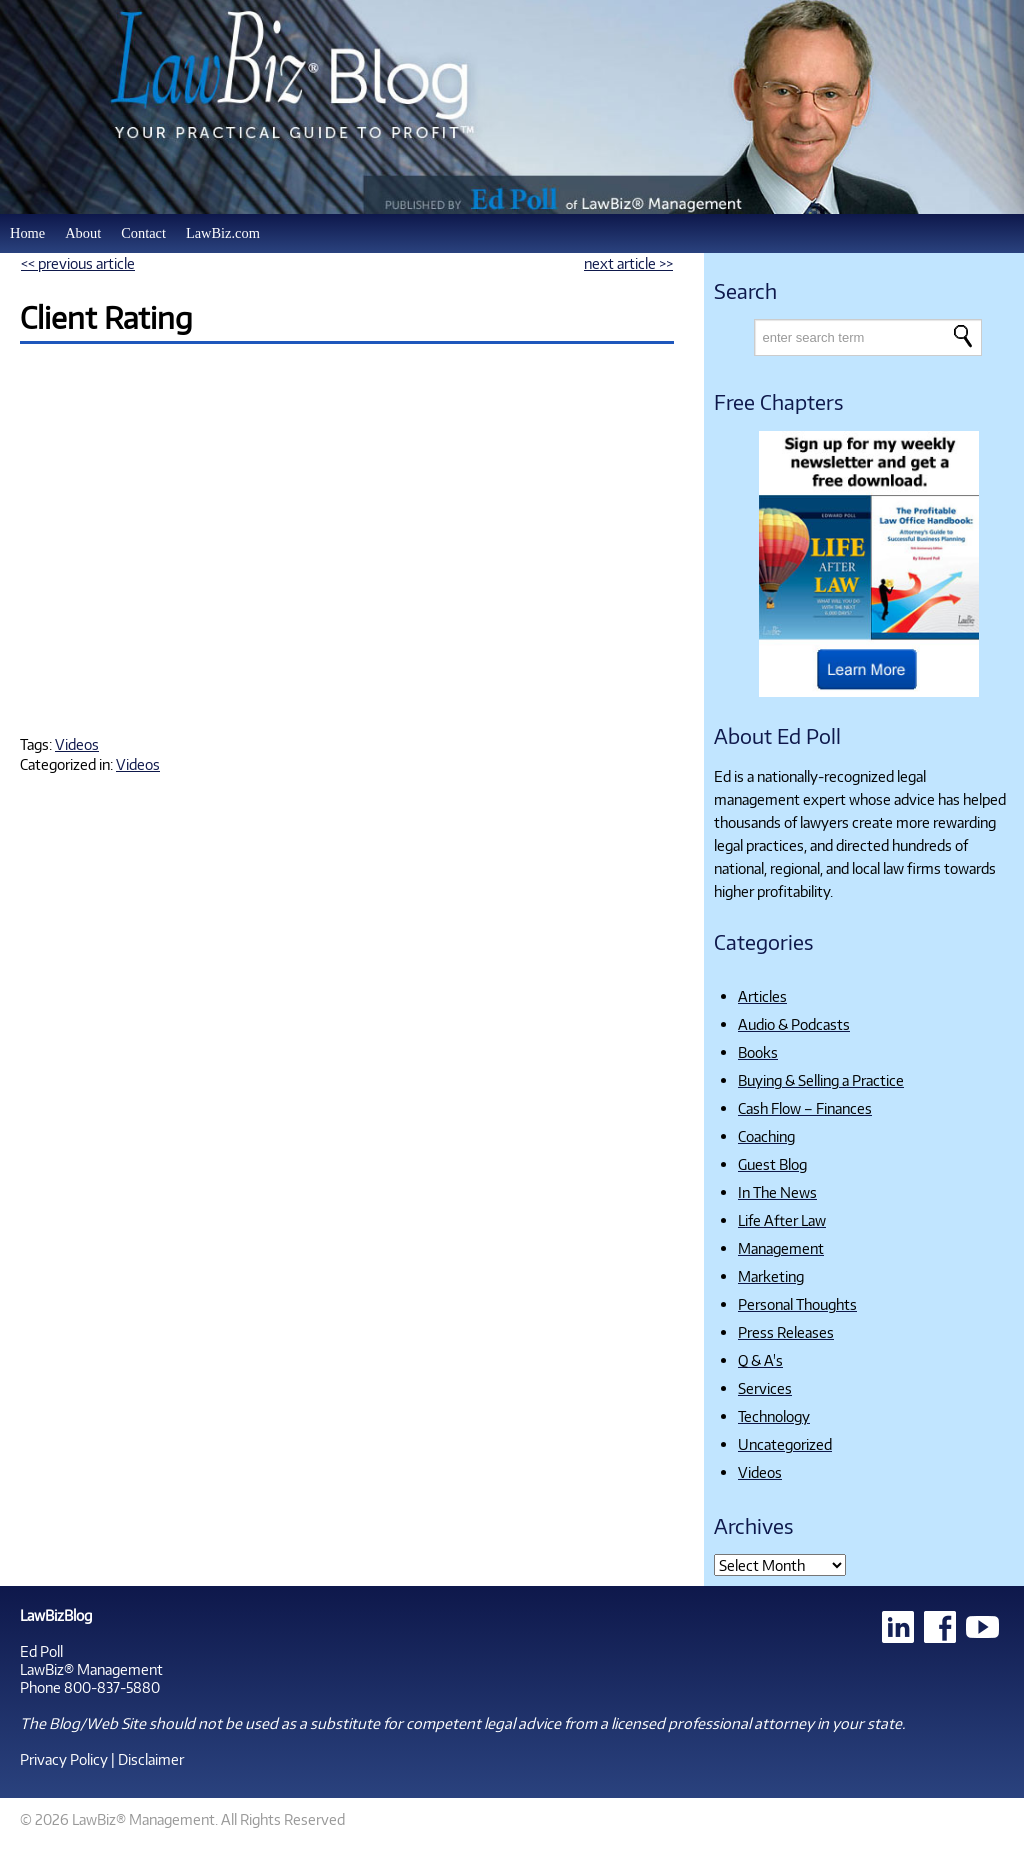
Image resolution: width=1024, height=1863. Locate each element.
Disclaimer (151, 1759)
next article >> (628, 263)
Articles (762, 996)
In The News (777, 1192)
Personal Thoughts (797, 1304)
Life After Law (782, 1220)
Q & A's (760, 1360)
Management (781, 1248)
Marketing (771, 1276)
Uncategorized (785, 1444)
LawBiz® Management (91, 1669)
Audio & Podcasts (794, 1024)
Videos (77, 744)
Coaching (766, 1136)
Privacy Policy (64, 1759)
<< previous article (78, 263)
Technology (774, 1416)
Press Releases (786, 1332)
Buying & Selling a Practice (821, 1080)
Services (765, 1388)
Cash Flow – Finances (805, 1108)
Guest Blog (772, 1164)
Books (758, 1052)
